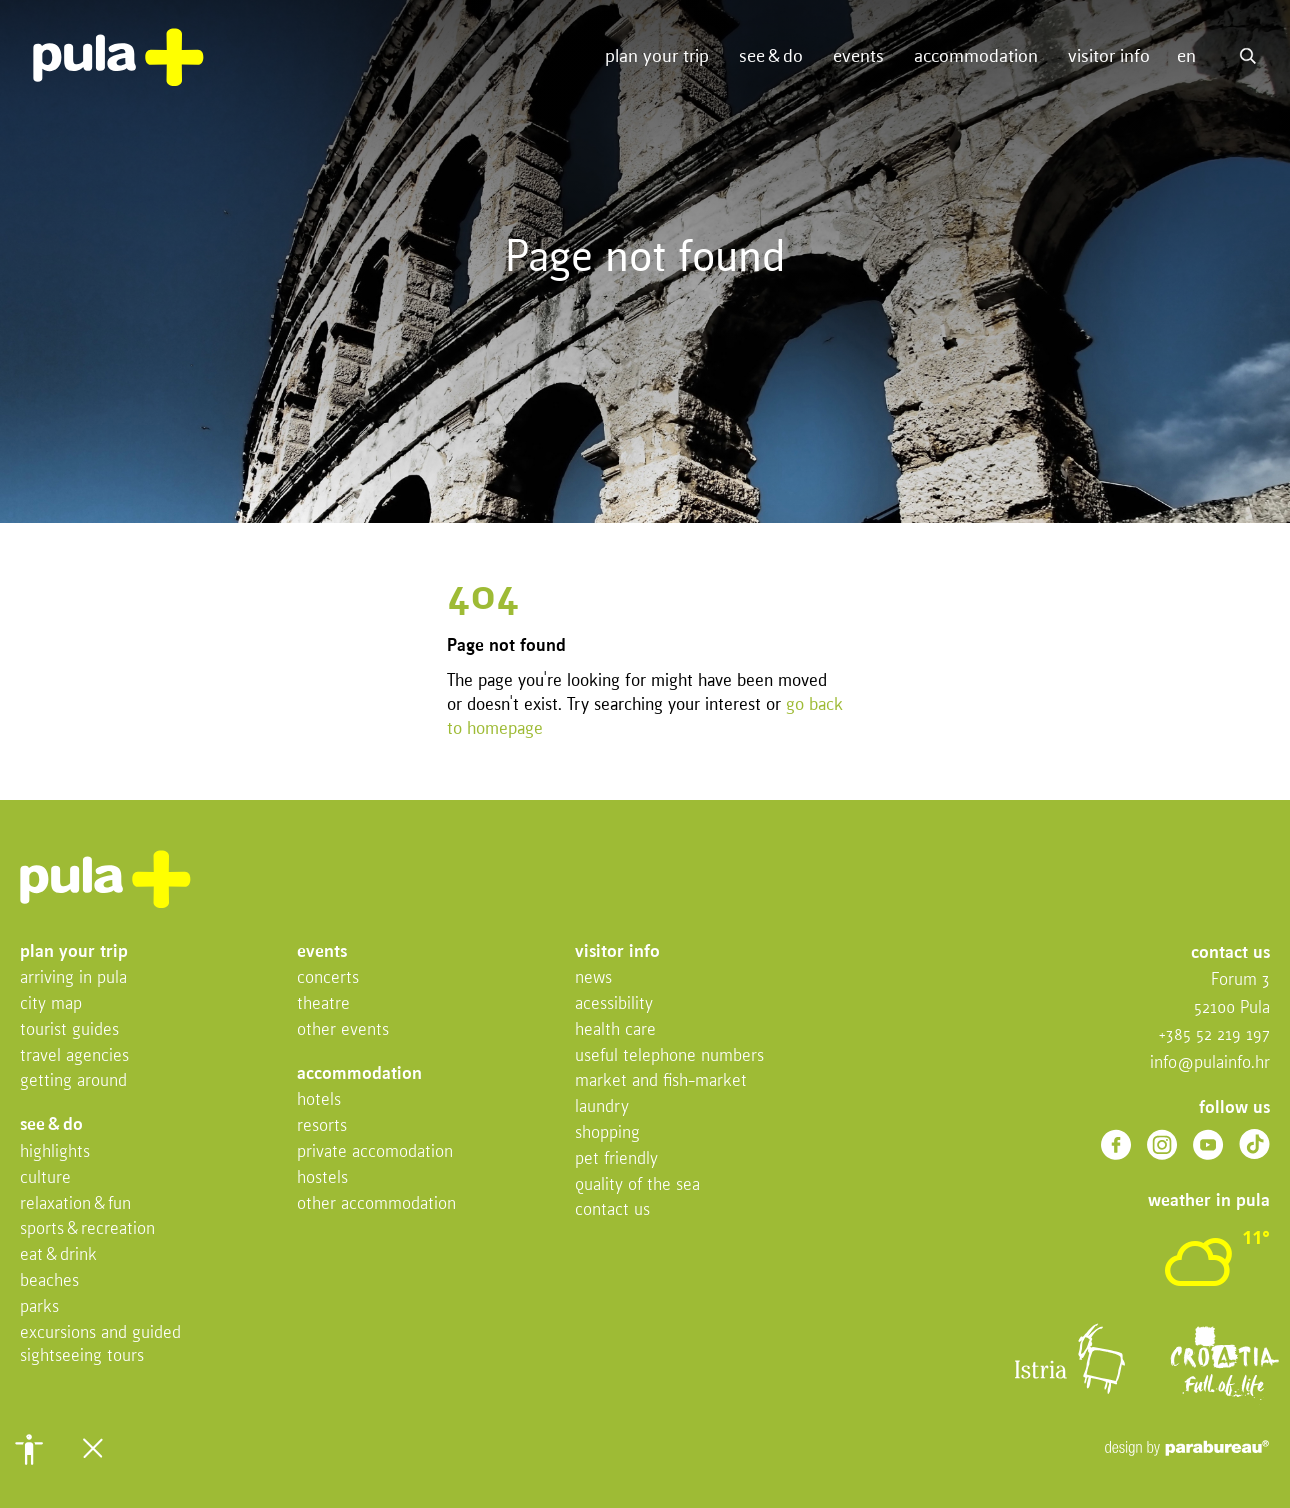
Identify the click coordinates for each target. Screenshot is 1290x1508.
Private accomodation (375, 1152)
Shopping (607, 1133)
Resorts (322, 1126)
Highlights (55, 1152)
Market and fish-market (661, 1081)
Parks (39, 1307)
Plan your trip (657, 57)
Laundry (602, 1107)
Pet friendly (616, 1159)
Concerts (328, 978)
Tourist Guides (69, 1030)
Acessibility (614, 1004)
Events (858, 57)
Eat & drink (58, 1255)
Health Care (615, 1030)
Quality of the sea (637, 1185)
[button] (29, 1449)
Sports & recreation (87, 1229)
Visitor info (1109, 57)
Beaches (49, 1281)
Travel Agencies (74, 1056)
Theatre (323, 1004)
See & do (771, 57)
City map (51, 1004)
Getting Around (73, 1081)
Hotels (319, 1100)
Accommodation (976, 57)
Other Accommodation (376, 1204)
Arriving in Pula (73, 978)
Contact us (612, 1210)
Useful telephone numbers (669, 1056)
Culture (45, 1178)
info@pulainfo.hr (1210, 1063)
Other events (343, 1030)
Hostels (322, 1178)
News (593, 978)
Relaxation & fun (75, 1204)
